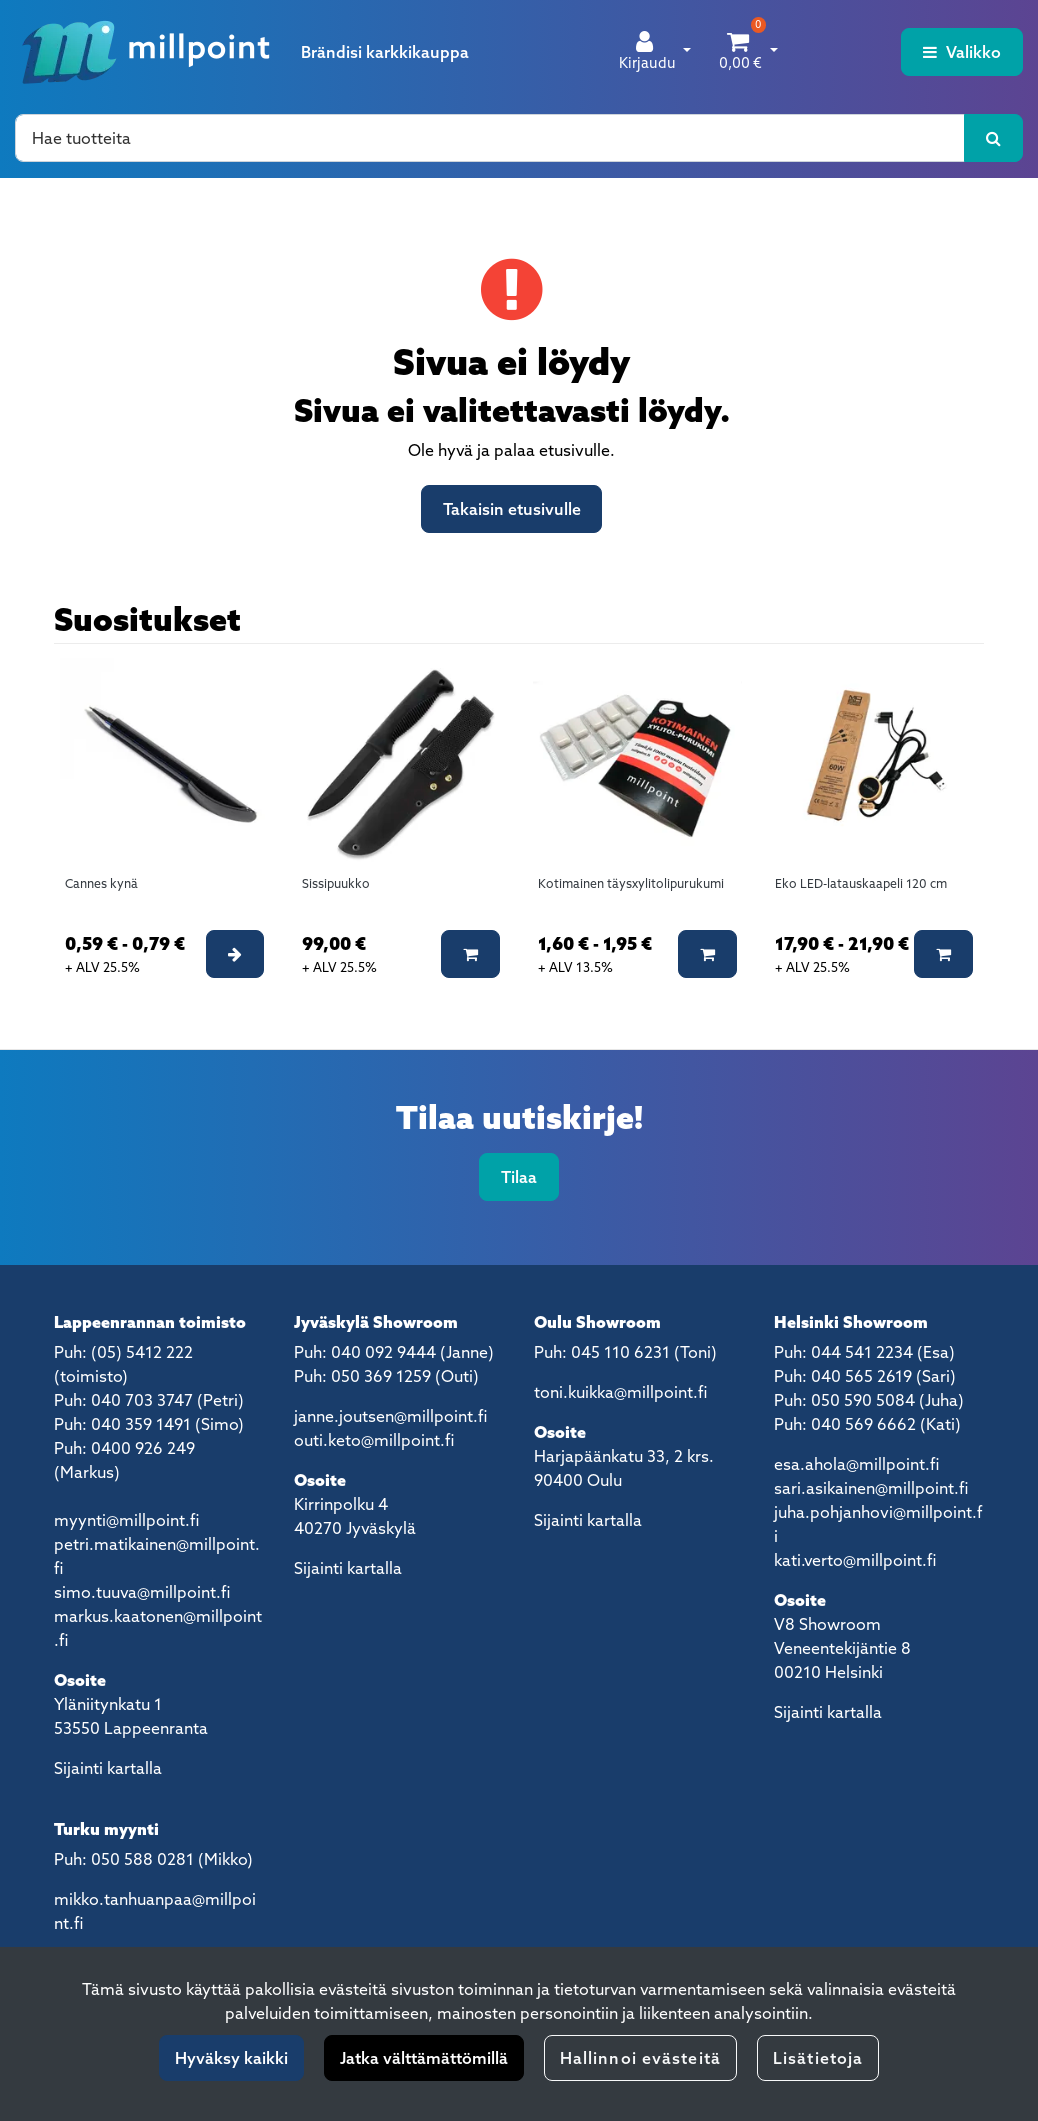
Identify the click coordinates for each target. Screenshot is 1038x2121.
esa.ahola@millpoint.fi (856, 1464)
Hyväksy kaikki (231, 2058)
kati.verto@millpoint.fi (855, 1560)
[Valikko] (962, 52)
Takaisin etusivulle (512, 509)
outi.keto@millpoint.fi (374, 1440)
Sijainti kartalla (108, 1768)
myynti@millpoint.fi (126, 1520)
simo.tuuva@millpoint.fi (142, 1592)
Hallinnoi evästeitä (640, 2058)
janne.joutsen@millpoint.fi (390, 1416)
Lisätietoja (818, 2058)
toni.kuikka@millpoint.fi (620, 1392)
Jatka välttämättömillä (424, 2058)
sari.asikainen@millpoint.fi (871, 1488)
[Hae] (490, 138)
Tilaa (519, 1177)
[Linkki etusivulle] (146, 52)
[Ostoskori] (740, 52)
